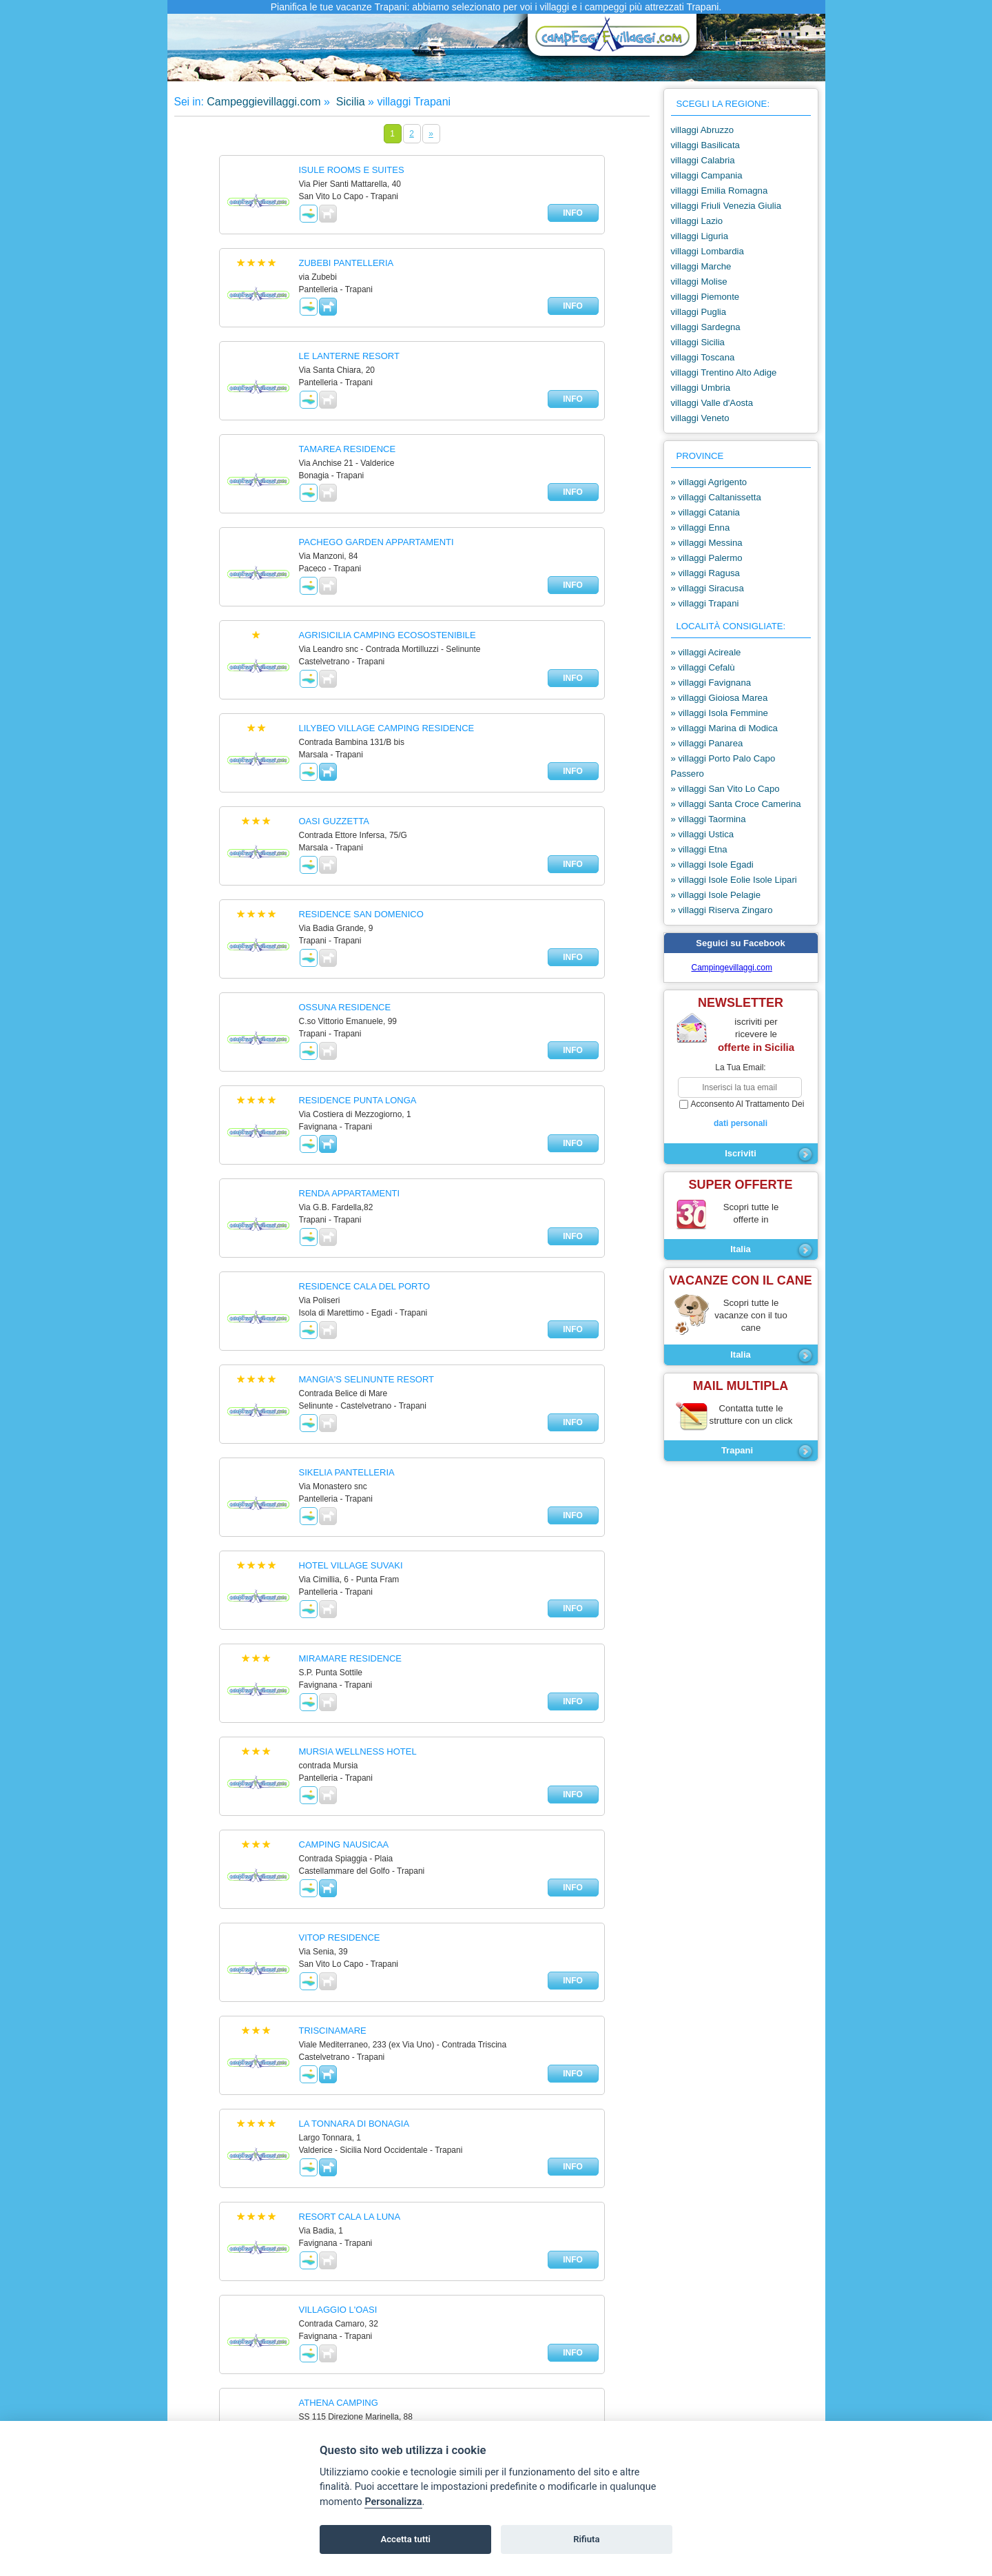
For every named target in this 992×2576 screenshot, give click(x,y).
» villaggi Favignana (711, 682)
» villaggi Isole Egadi (712, 864)
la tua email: (740, 1067)
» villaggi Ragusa (705, 573)
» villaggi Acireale (706, 652)
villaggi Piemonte (705, 297)
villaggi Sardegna (706, 327)
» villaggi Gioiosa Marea (719, 698)
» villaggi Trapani (705, 603)
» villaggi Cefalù (703, 667)
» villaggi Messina (707, 543)
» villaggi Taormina (708, 819)
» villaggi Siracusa (707, 588)
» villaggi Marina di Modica (724, 728)
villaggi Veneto (700, 418)
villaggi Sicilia (698, 342)
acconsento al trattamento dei (740, 1114)
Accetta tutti (405, 2539)
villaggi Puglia (699, 312)
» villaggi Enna (700, 527)
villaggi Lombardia (707, 251)
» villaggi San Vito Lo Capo (725, 789)
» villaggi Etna (699, 849)
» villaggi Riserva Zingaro (722, 910)
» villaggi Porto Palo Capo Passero (723, 766)
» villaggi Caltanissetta (716, 497)
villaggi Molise (699, 281)
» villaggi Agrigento (709, 482)
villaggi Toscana (703, 357)
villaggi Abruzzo (702, 130)
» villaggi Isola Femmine (719, 713)
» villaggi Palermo (707, 558)
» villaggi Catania (705, 512)
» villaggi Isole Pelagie (716, 895)
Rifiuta (586, 2539)
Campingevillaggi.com (732, 967)
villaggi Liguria (700, 236)
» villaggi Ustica (702, 834)
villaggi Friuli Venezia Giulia (726, 206)
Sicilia (348, 102)
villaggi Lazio (697, 221)
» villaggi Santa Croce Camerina (736, 804)
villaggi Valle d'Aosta (712, 403)
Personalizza (393, 2502)
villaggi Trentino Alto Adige (724, 372)
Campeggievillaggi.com (263, 102)
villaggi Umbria (700, 387)
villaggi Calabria (703, 160)
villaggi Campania (707, 175)
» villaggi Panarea (707, 743)
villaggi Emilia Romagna (719, 190)
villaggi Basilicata (705, 145)
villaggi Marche (701, 266)
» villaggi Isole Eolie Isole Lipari (734, 880)
